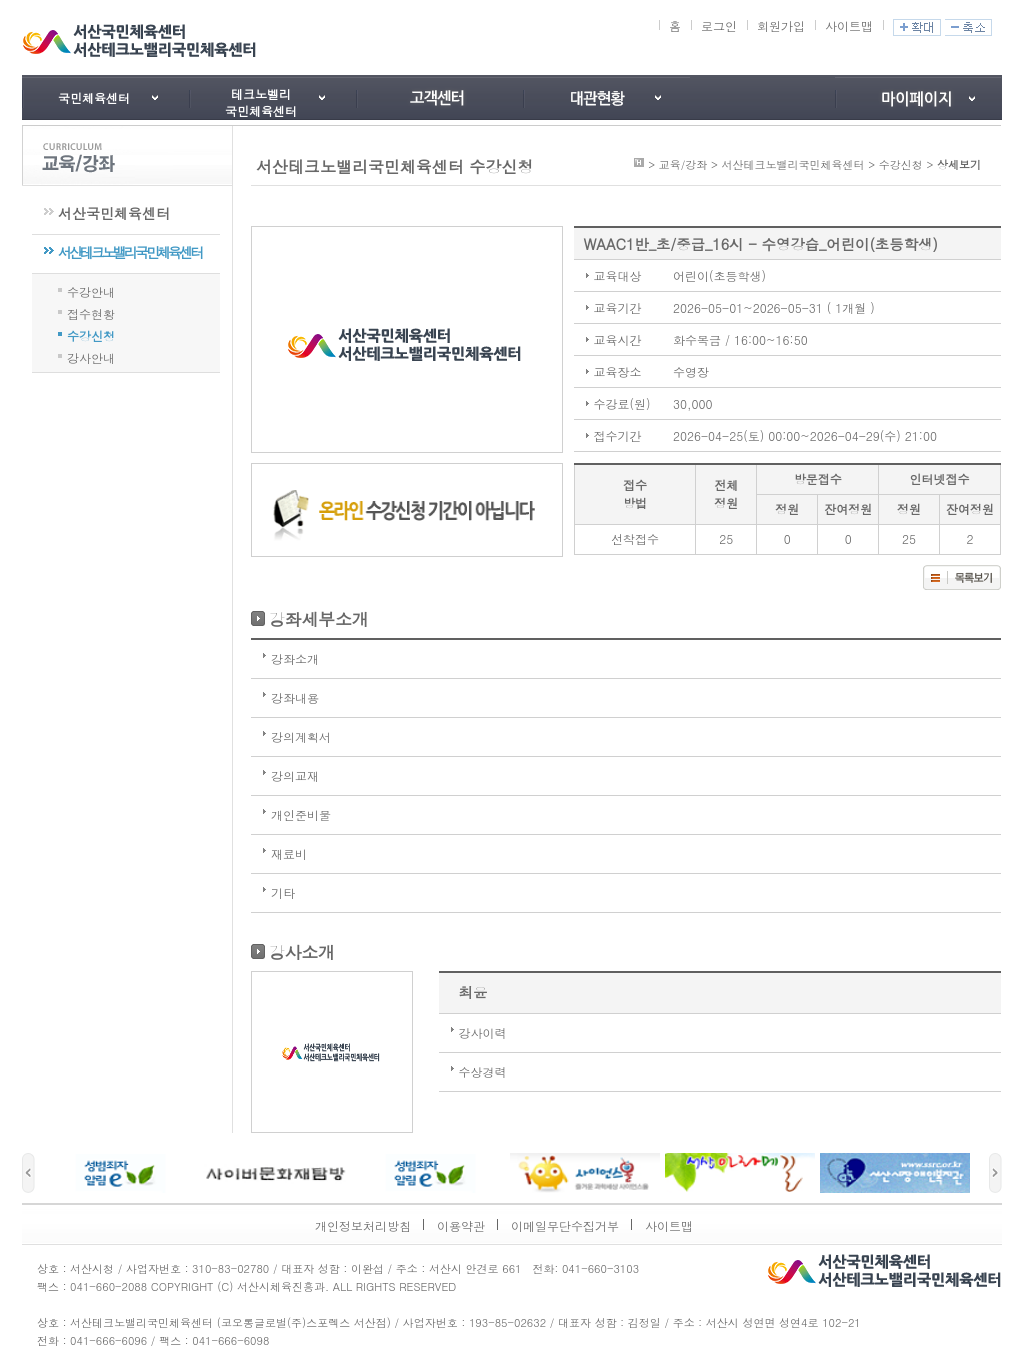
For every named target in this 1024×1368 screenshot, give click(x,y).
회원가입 (781, 25)
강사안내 (91, 356)
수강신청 (91, 334)
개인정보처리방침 (363, 1225)
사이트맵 (849, 25)
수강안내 (91, 290)
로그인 (719, 25)
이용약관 (461, 1225)
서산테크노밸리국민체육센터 (129, 252)
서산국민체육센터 (114, 213)
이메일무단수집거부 (565, 1225)
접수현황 (91, 312)
